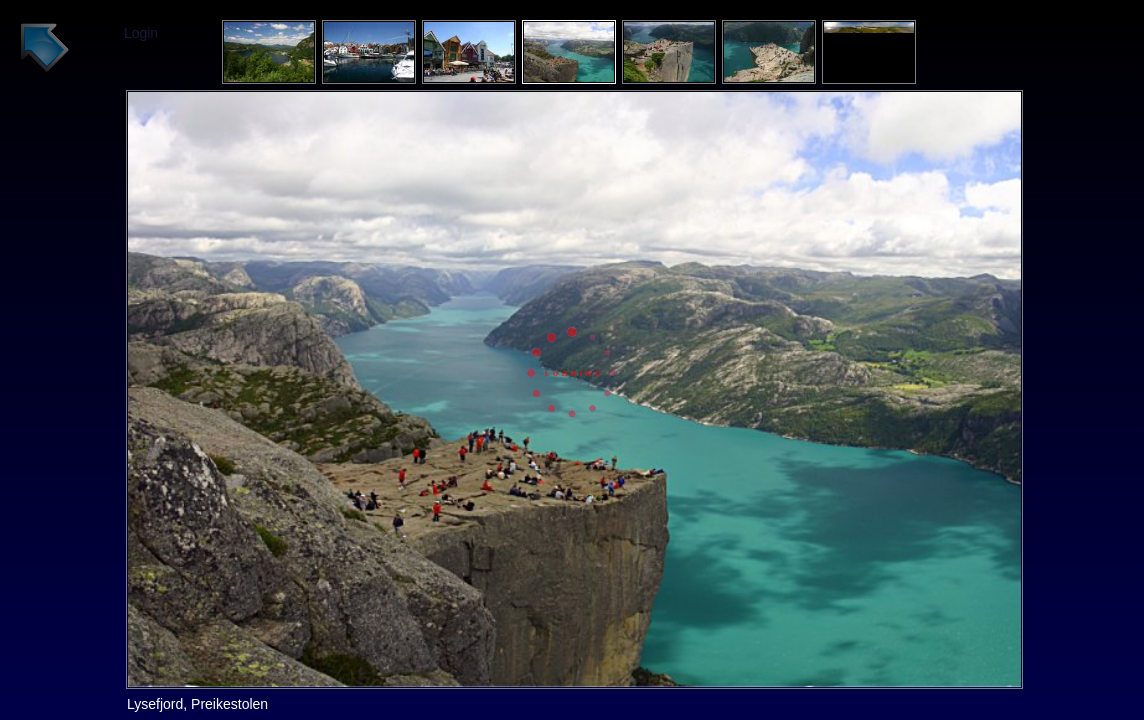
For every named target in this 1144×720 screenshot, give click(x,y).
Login (141, 33)
